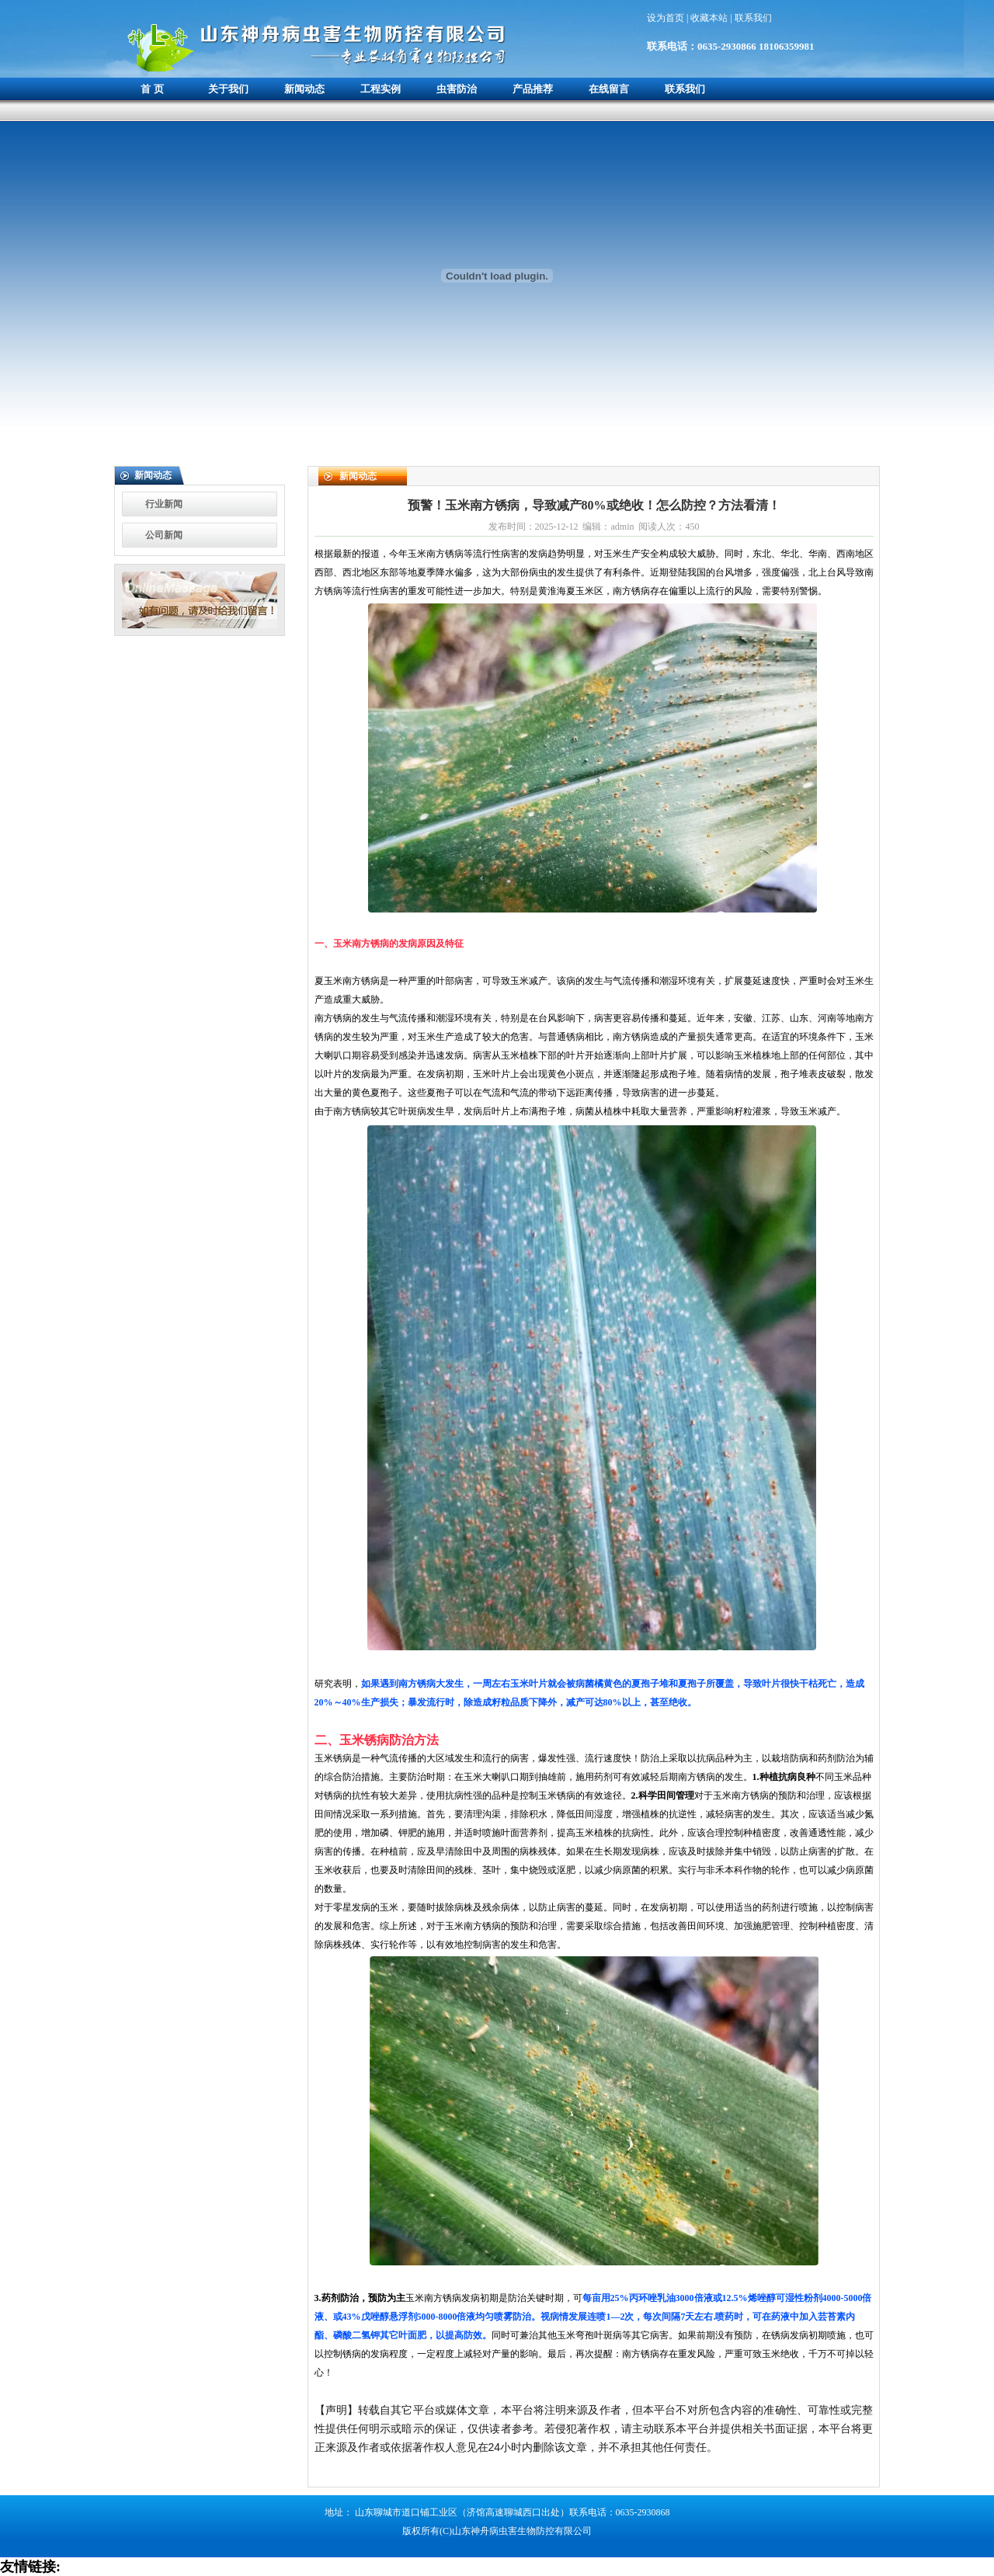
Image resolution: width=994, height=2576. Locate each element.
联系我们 (753, 17)
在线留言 (609, 89)
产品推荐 (533, 89)
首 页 (152, 89)
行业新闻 (163, 504)
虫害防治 (456, 89)
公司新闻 (163, 535)
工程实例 (380, 89)
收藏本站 (710, 17)
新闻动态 (304, 89)
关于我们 (228, 89)
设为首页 (666, 17)
